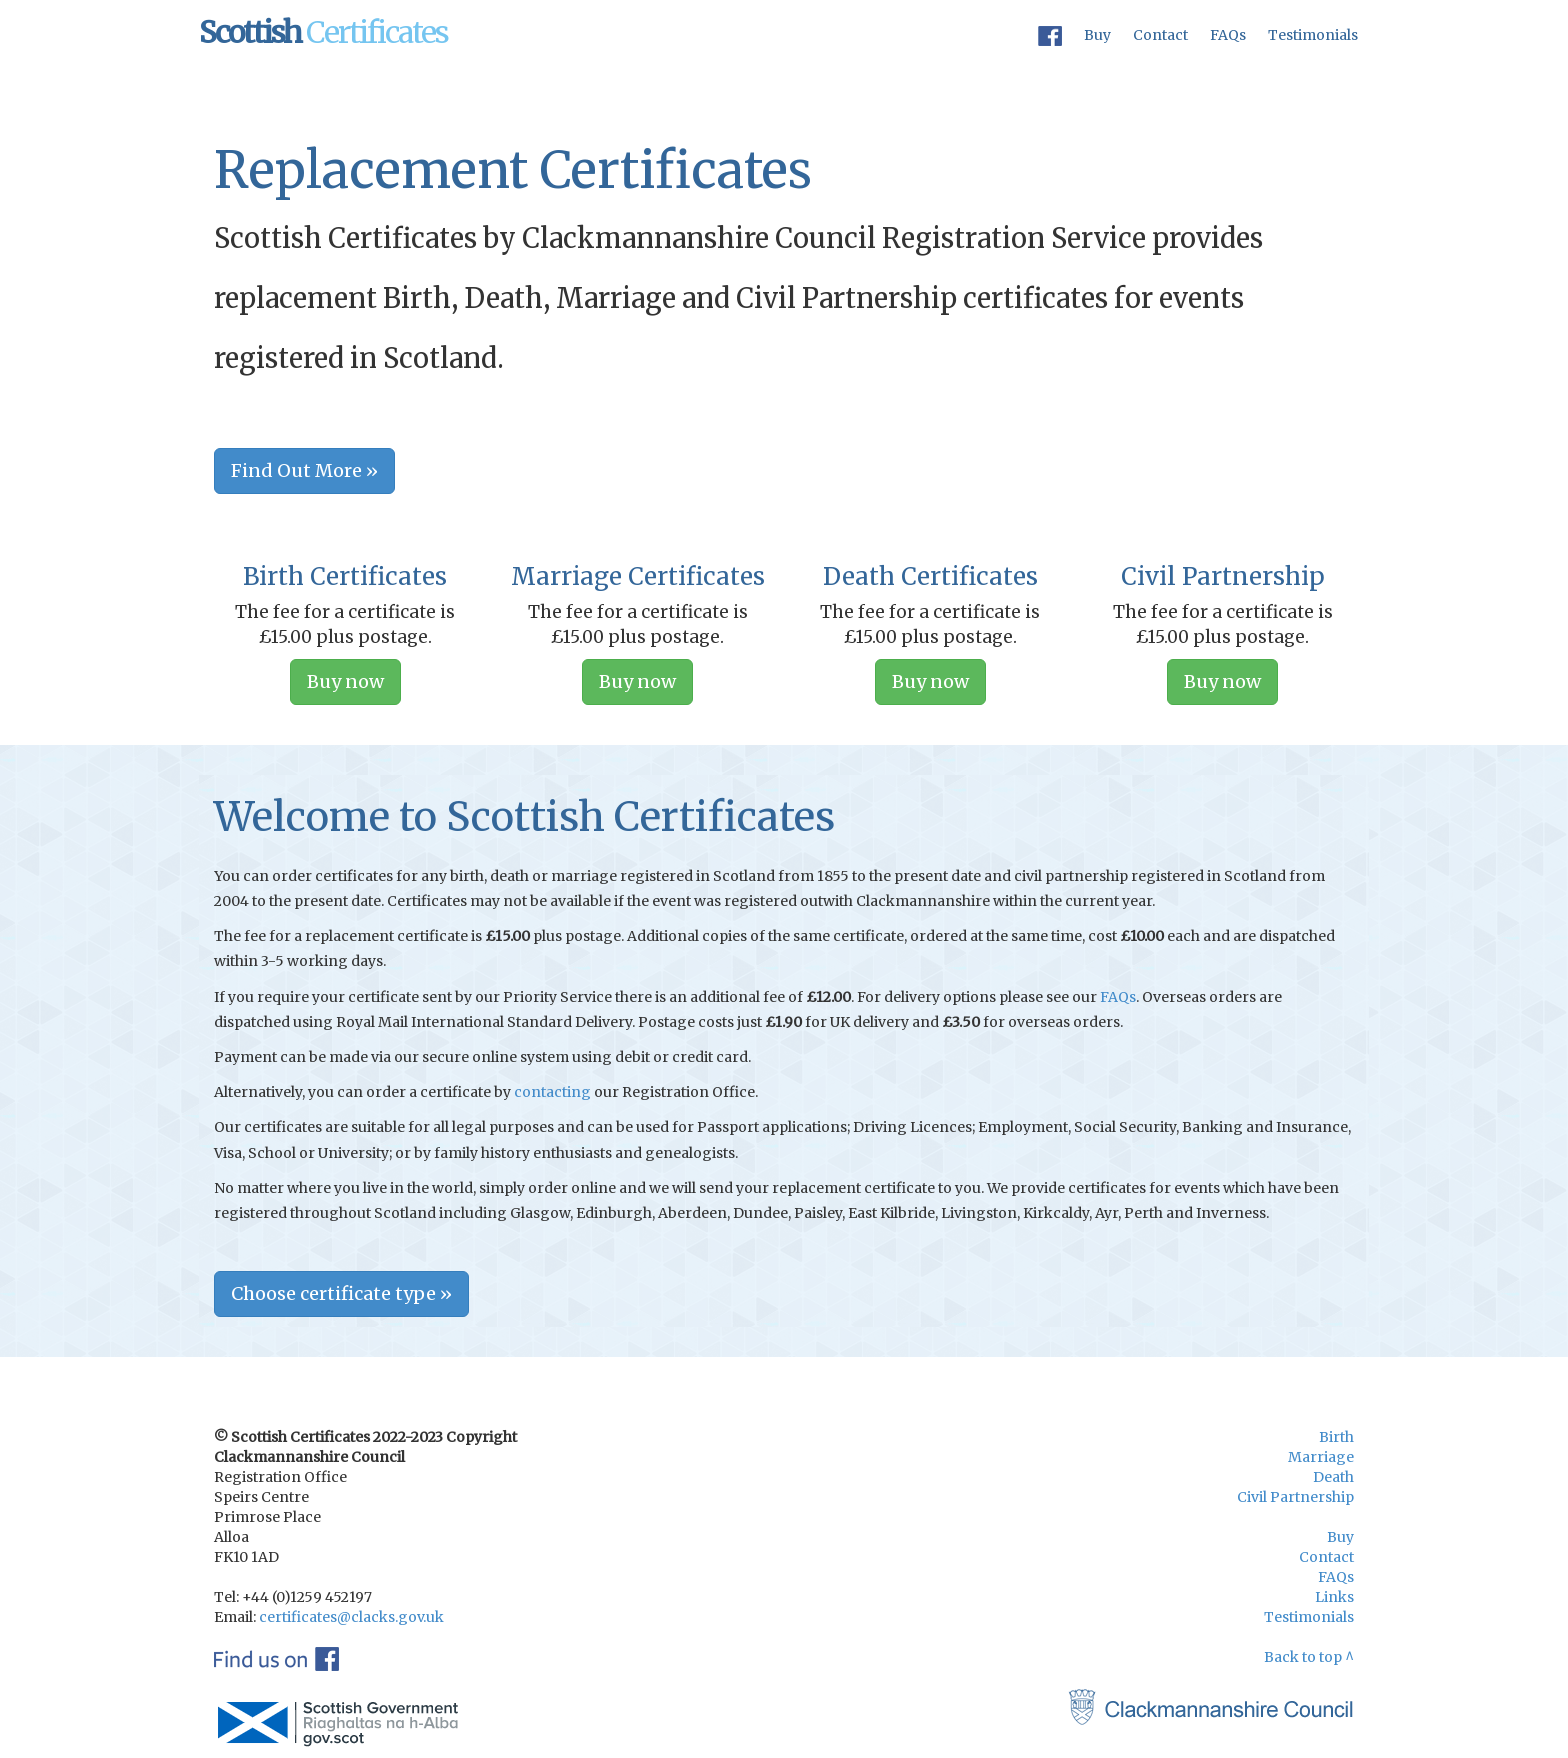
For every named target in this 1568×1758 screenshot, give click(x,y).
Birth (1336, 1437)
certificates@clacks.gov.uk (351, 1617)
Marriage (1321, 1457)
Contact (1160, 35)
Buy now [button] (345, 681)
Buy (1097, 35)
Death (1333, 1477)
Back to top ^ (1309, 1657)
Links (1334, 1597)
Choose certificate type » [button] (341, 1293)
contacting (552, 1092)
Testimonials (1313, 35)
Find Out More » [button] (304, 470)
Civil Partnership (1295, 1497)
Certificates (323, 31)
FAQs (1228, 35)
